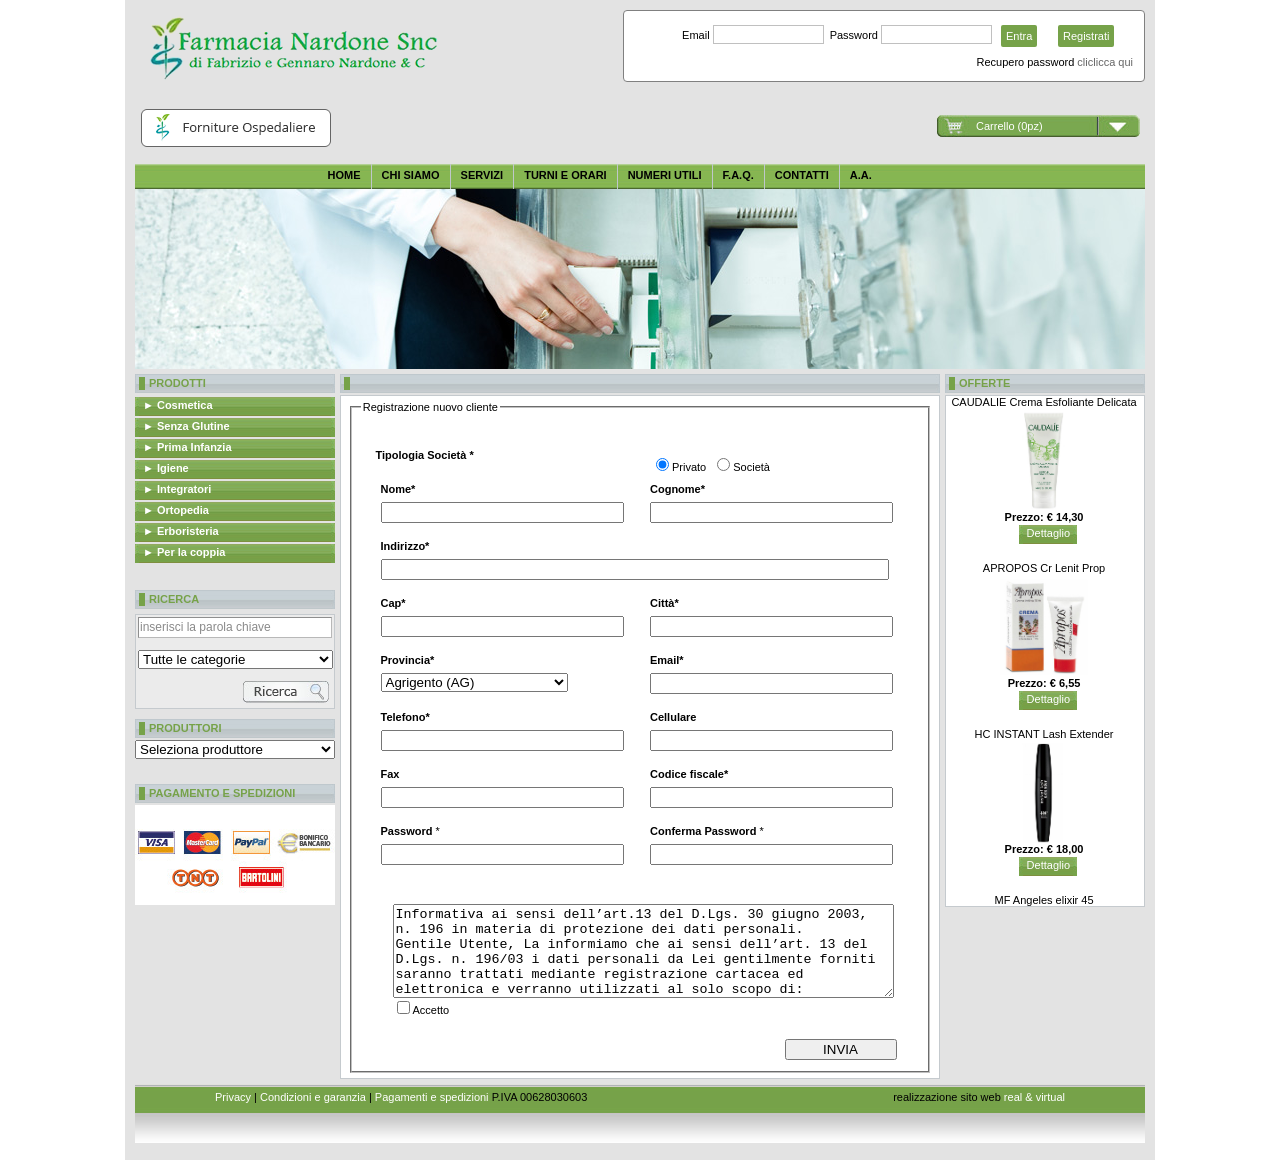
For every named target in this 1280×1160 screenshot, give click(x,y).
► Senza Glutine (186, 426)
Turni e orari (565, 175)
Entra (1019, 36)
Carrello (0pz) (1009, 126)
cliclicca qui (1105, 62)
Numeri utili (665, 175)
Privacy (233, 1097)
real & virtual (1034, 1097)
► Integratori (177, 489)
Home (344, 175)
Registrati (1086, 36)
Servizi (482, 175)
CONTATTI (802, 175)
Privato (689, 467)
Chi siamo (411, 175)
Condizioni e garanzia (313, 1097)
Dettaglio (1048, 533)
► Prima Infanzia (187, 447)
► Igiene (166, 468)
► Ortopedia (176, 510)
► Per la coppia (184, 552)
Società (751, 467)
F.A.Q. (738, 175)
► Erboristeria (181, 531)
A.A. (861, 175)
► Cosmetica (178, 405)
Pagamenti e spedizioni (432, 1097)
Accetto (431, 1010)
